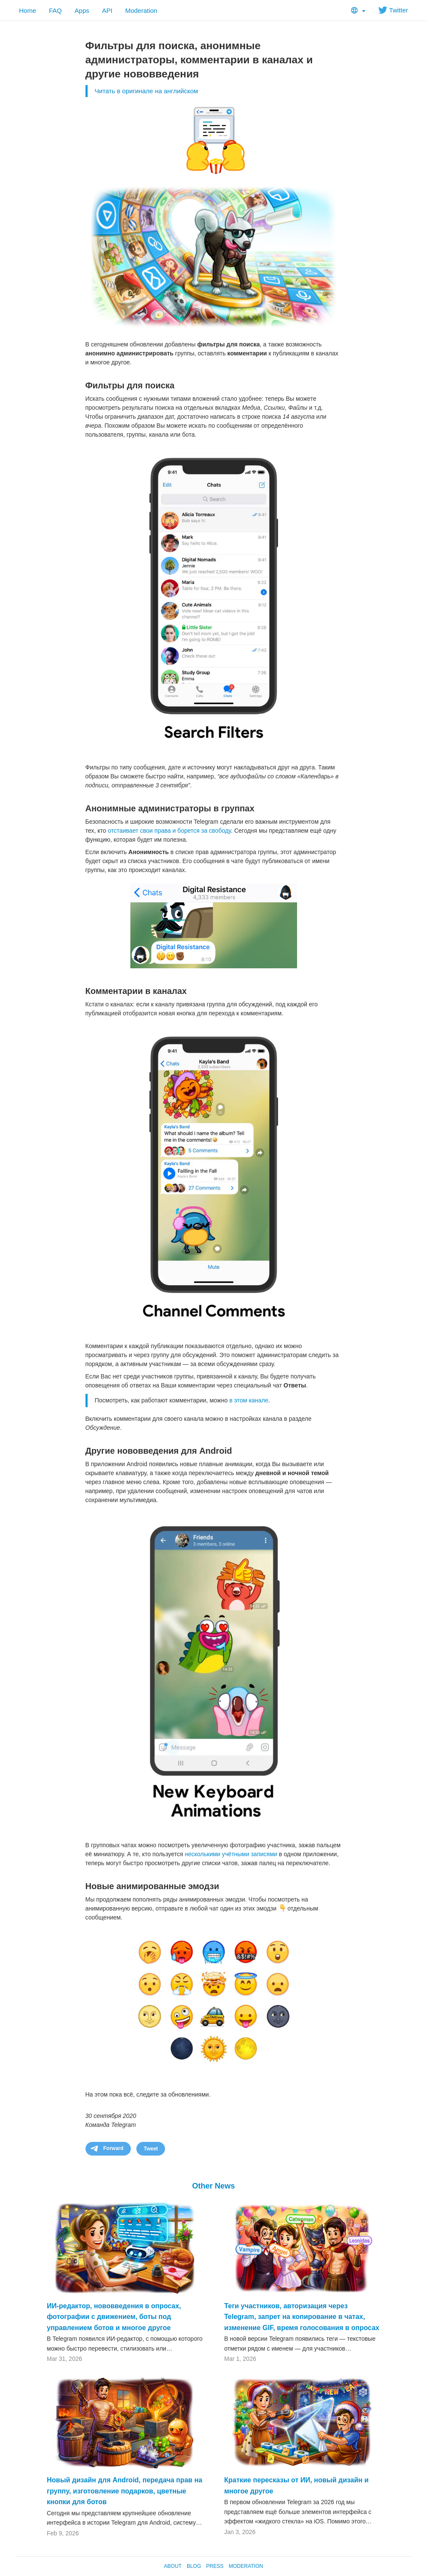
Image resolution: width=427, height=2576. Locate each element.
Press (215, 2566)
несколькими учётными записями (231, 1854)
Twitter (393, 10)
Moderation (141, 10)
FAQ (55, 10)
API (107, 10)
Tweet (151, 2149)
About (173, 2566)
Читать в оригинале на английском (146, 91)
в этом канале (248, 1400)
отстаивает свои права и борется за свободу (169, 830)
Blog (194, 2566)
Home (27, 10)
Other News (213, 2186)
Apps (82, 10)
